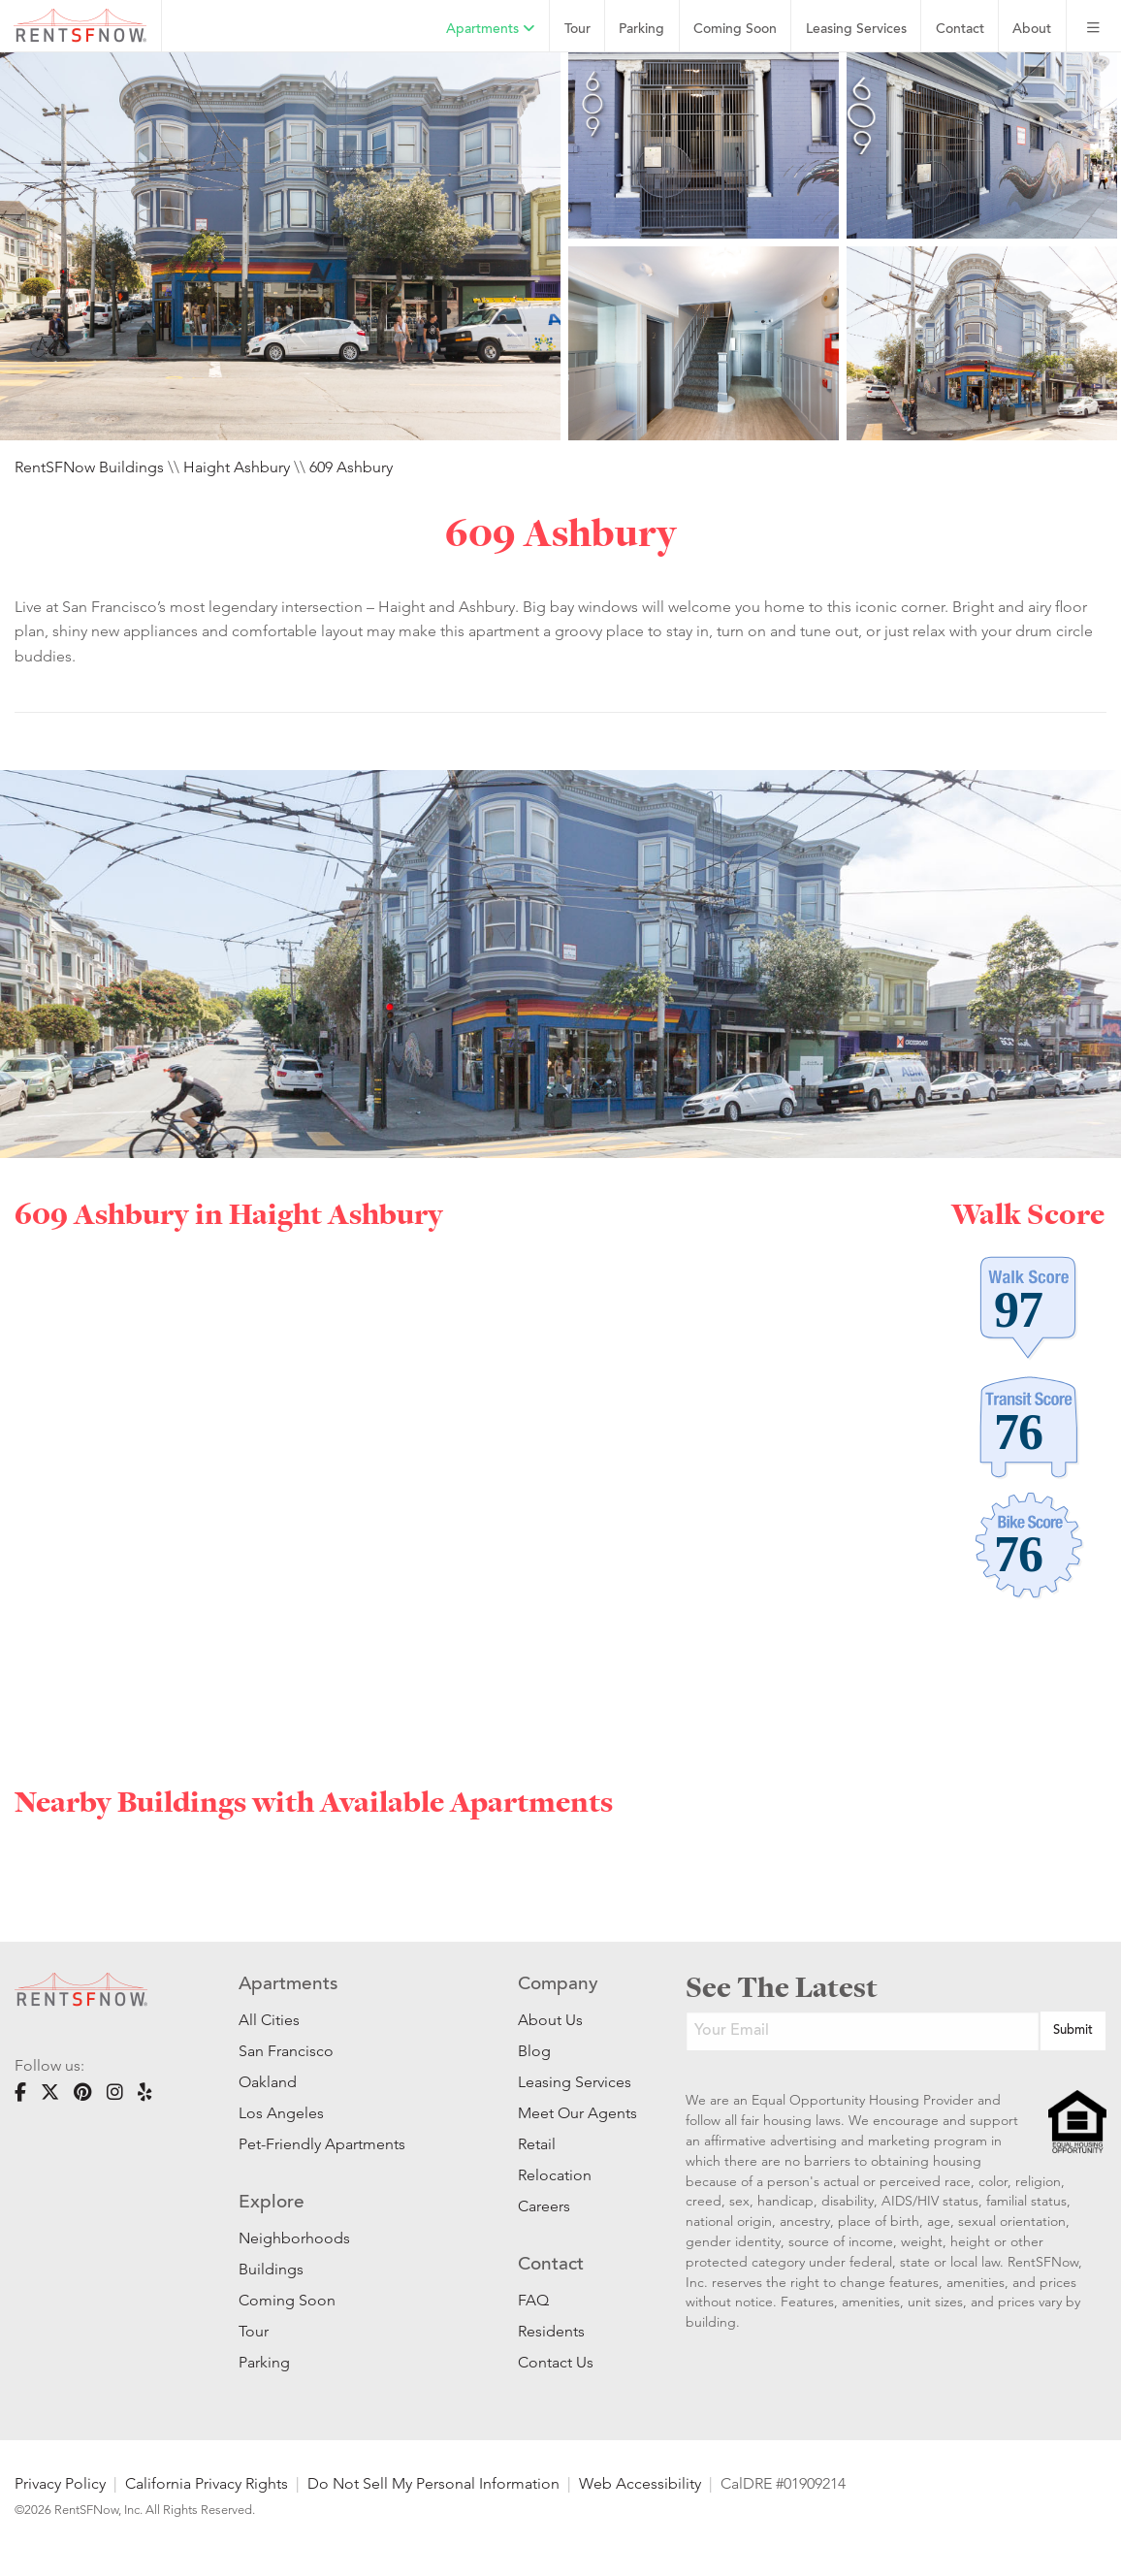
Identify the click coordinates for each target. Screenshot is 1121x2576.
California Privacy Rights (206, 2483)
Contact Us (555, 2362)
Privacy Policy (60, 2483)
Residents (551, 2331)
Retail (537, 2144)
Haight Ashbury (236, 467)
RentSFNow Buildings (89, 467)
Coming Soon (735, 29)
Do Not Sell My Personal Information (433, 2483)
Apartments (490, 29)
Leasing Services (572, 2082)
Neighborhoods (294, 2238)
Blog (534, 2051)
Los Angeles (281, 2113)
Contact (960, 29)
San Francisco (286, 2051)
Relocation (555, 2175)
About (1031, 29)
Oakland (268, 2082)
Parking (641, 29)
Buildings (271, 2269)
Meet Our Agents (572, 2113)
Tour (577, 29)
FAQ (533, 2300)
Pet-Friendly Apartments (322, 2144)
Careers (544, 2206)
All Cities (269, 2020)
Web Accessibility (640, 2483)
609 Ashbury (351, 467)
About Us (550, 2020)
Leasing (856, 29)
